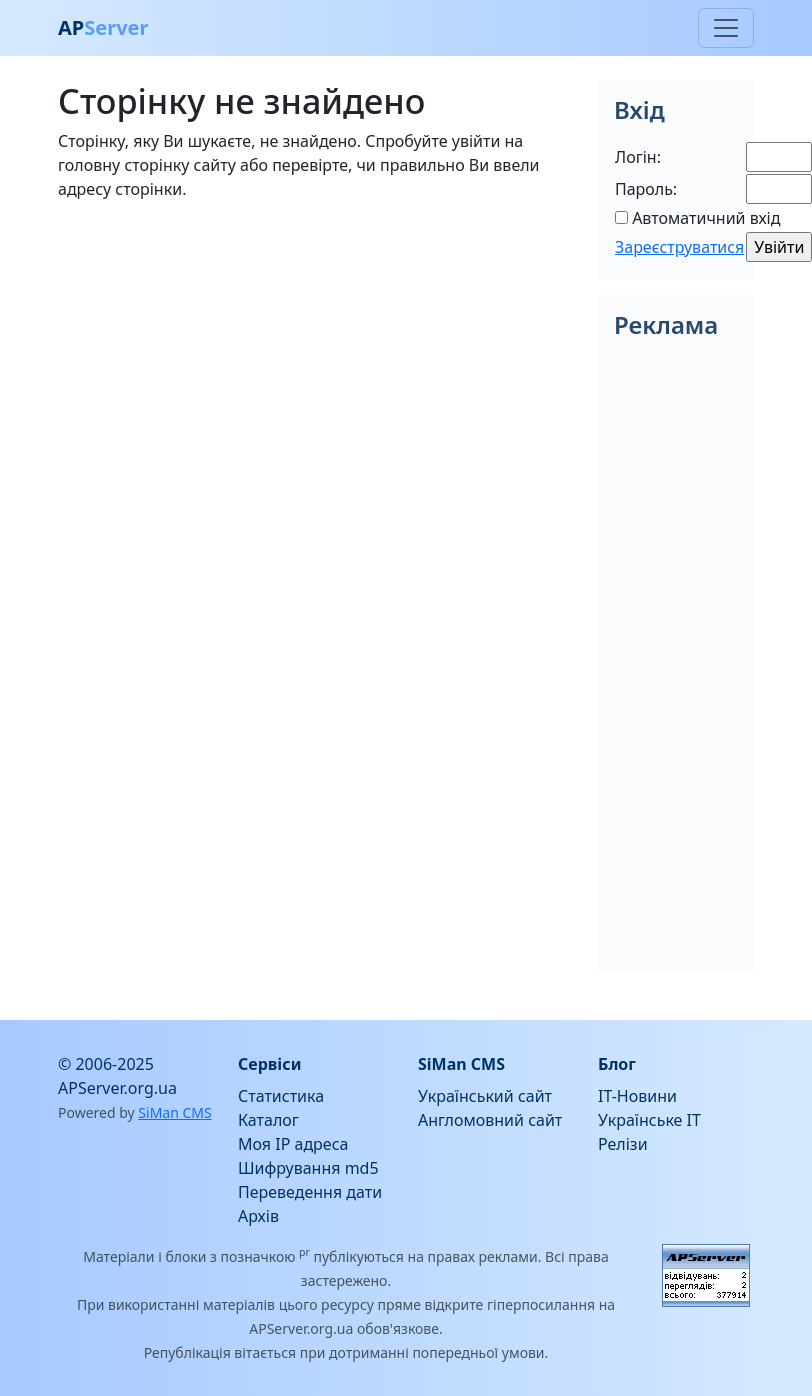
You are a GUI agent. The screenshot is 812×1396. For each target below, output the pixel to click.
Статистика (281, 1096)
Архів (258, 1216)
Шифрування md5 (308, 1168)
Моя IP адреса (293, 1144)
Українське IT (649, 1120)
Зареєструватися (679, 247)
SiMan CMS (174, 1112)
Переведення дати (310, 1192)
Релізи (623, 1144)
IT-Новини (637, 1096)
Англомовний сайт (490, 1120)
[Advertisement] (316, 357)
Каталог (268, 1120)
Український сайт (485, 1096)
